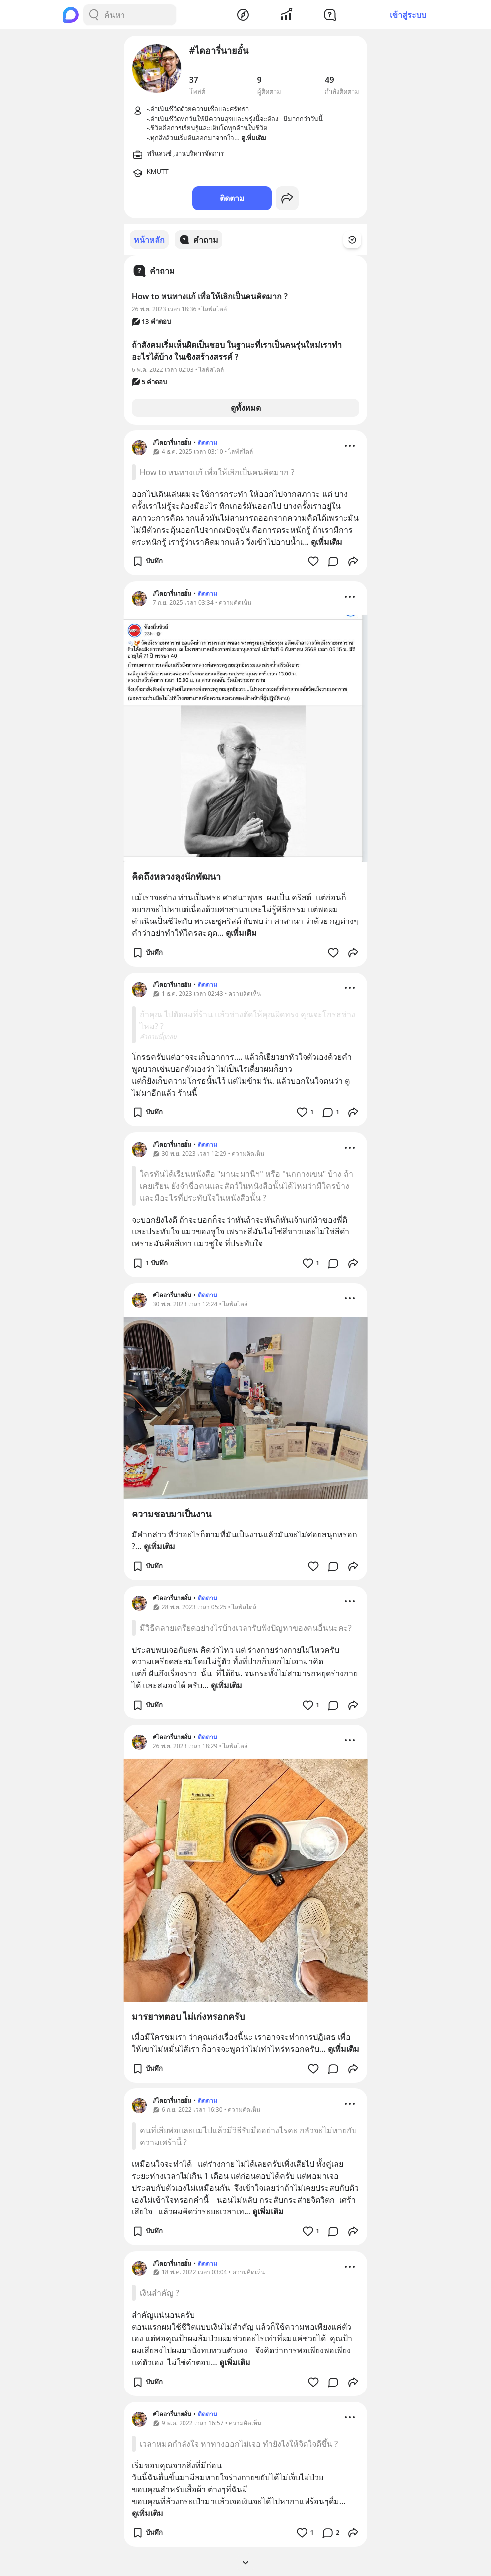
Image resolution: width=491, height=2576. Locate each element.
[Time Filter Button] (358, 239)
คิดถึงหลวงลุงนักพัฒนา (176, 876)
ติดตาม (232, 198)
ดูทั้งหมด (246, 407)
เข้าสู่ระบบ (408, 14)
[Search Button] (93, 14)
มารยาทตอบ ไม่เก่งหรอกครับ (188, 2016)
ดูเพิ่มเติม (326, 541)
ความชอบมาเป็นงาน (171, 1513)
